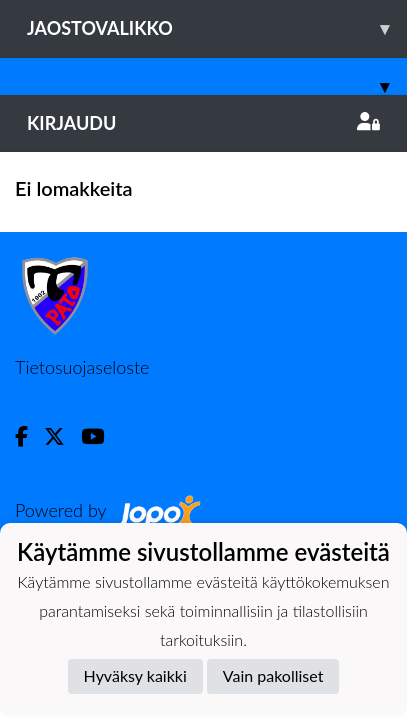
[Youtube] (100, 436)
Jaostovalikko (217, 28)
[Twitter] (62, 436)
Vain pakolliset (273, 675)
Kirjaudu (203, 123)
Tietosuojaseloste (82, 367)
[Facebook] (29, 436)
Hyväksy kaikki (135, 675)
